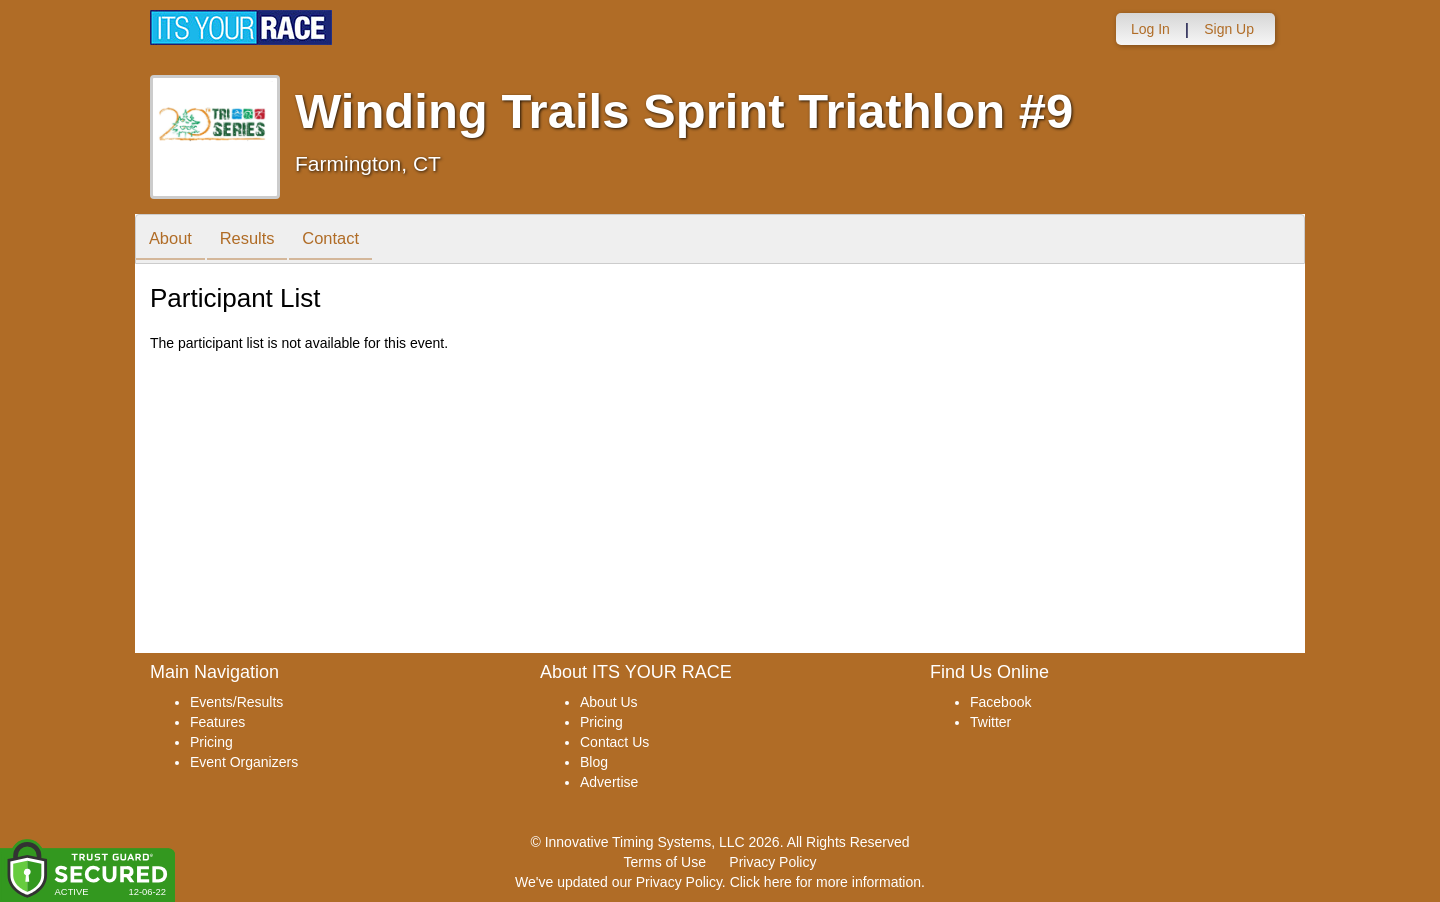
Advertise (609, 782)
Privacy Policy (772, 862)
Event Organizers (244, 762)
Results (255, 240)
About (173, 240)
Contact (344, 240)
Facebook (1000, 702)
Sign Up (1229, 29)
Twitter (990, 722)
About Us (609, 702)
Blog (594, 762)
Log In (1150, 29)
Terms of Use (665, 862)
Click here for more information (825, 882)
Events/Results (236, 702)
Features (217, 722)
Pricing (211, 742)
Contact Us (614, 742)
